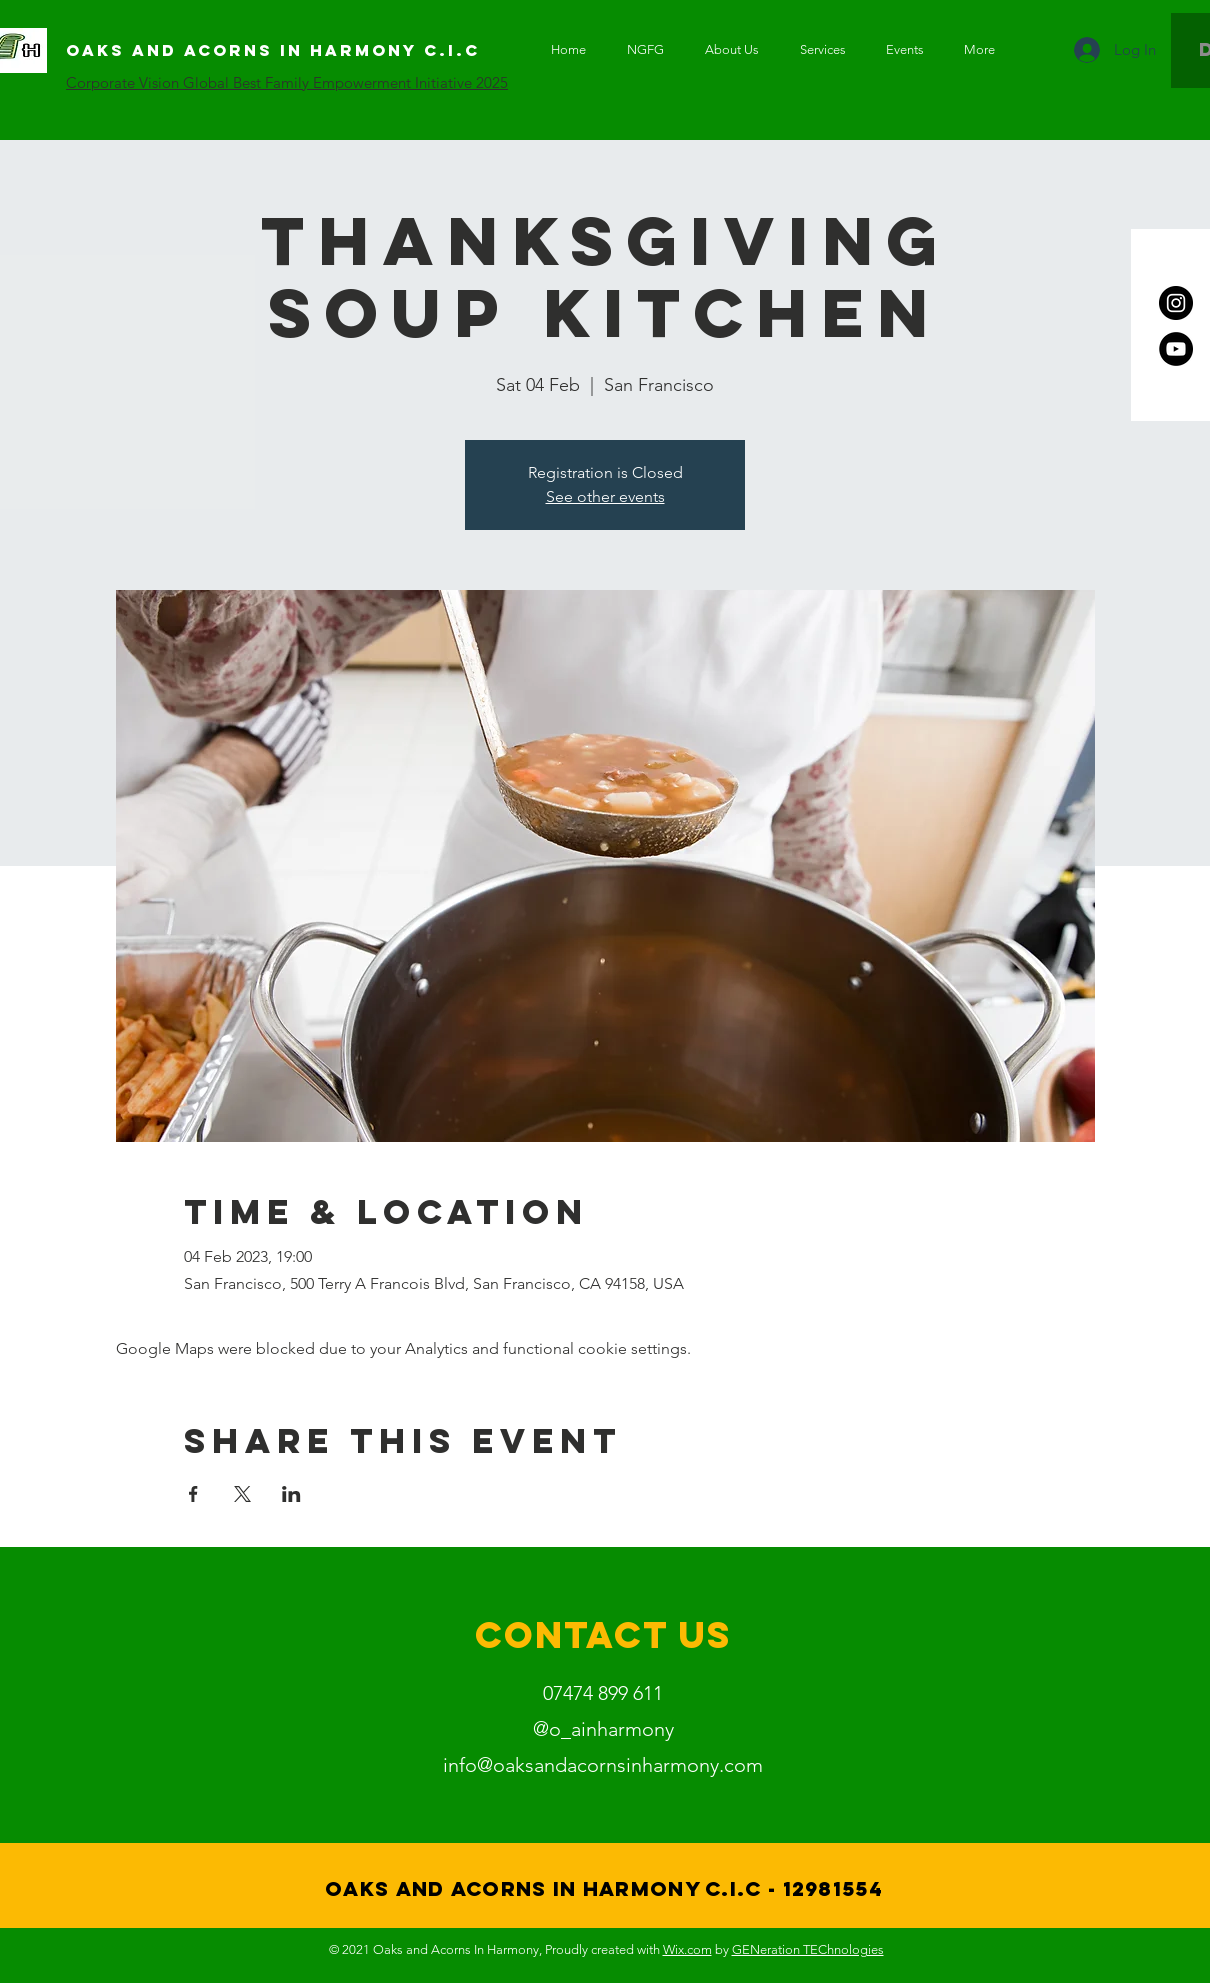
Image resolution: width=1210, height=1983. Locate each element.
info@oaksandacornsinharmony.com (603, 1765)
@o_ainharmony (603, 1729)
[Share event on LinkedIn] (291, 1494)
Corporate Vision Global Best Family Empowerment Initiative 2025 (287, 82)
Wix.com (687, 1949)
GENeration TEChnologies (808, 1949)
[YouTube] (1176, 349)
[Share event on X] (242, 1494)
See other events (605, 496)
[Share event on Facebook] (193, 1494)
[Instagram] (1176, 303)
